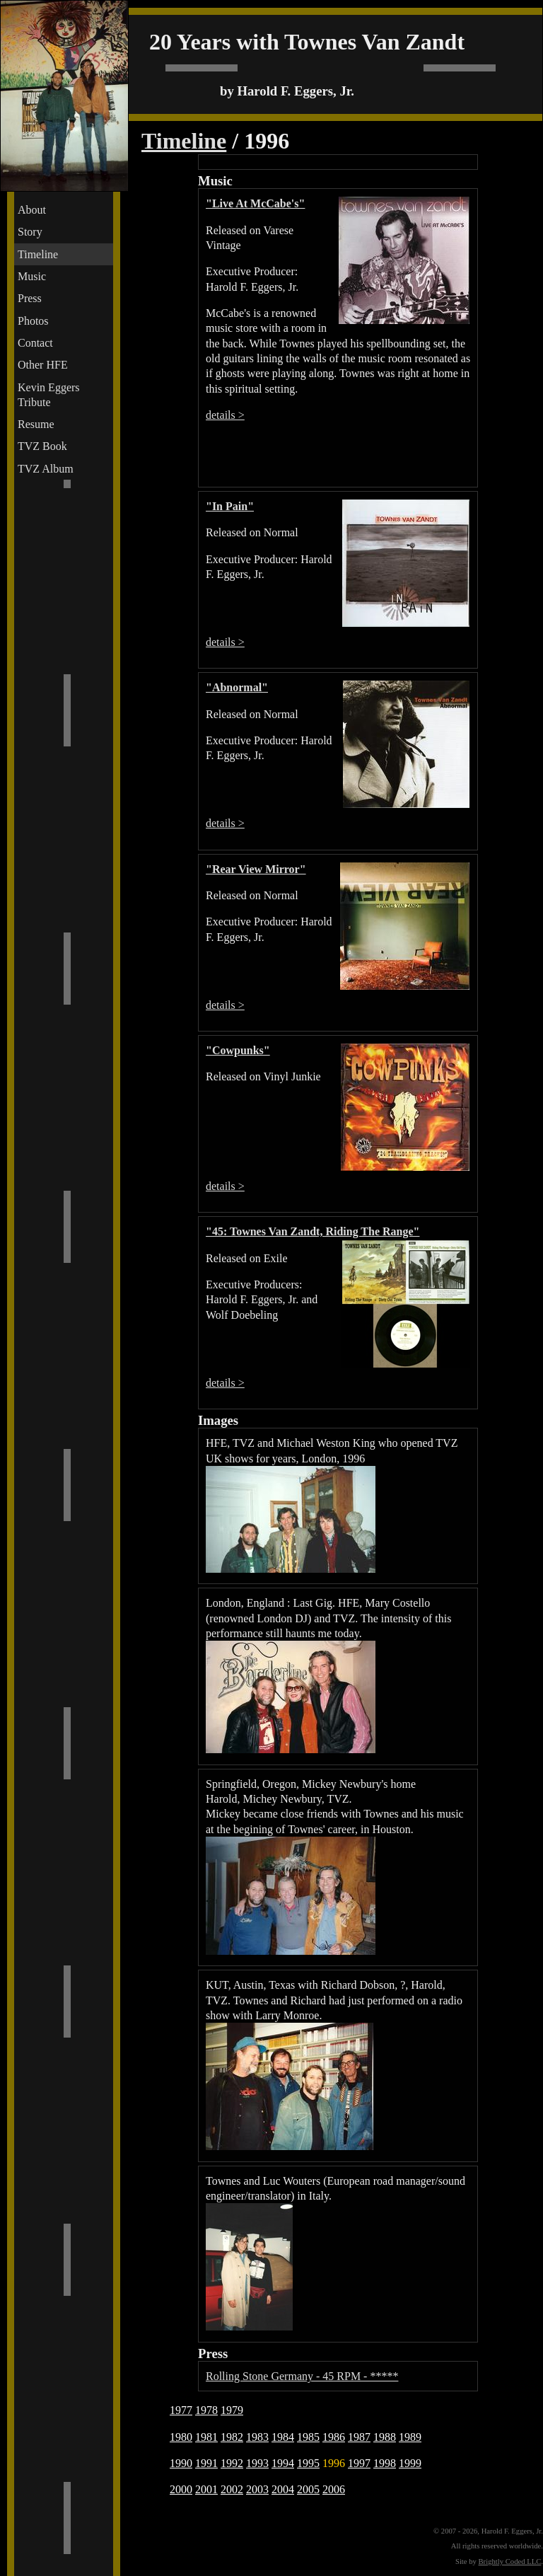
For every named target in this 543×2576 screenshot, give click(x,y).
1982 (232, 2437)
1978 (206, 2410)
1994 (283, 2463)
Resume (36, 424)
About (32, 210)
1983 (257, 2437)
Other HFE (43, 365)
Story (30, 232)
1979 (232, 2410)
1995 (308, 2463)
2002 (232, 2489)
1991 (206, 2463)
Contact (35, 343)
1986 (333, 2437)
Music (32, 276)
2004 (283, 2489)
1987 (359, 2437)
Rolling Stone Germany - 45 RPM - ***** (302, 2376)
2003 (257, 2489)
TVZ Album (46, 469)
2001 (206, 2489)
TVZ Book (42, 446)
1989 (410, 2437)
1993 (257, 2463)
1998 (384, 2463)
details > (225, 415)
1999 (410, 2463)
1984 (283, 2437)
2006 (333, 2489)
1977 (181, 2410)
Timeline (38, 254)
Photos (33, 321)
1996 (333, 2463)
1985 (308, 2437)
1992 (232, 2463)
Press (30, 298)
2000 (181, 2489)
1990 (181, 2463)
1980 (181, 2437)
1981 (206, 2437)
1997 (359, 2463)
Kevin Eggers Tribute (49, 394)
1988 (384, 2437)
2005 (308, 2489)
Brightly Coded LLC (510, 2561)
